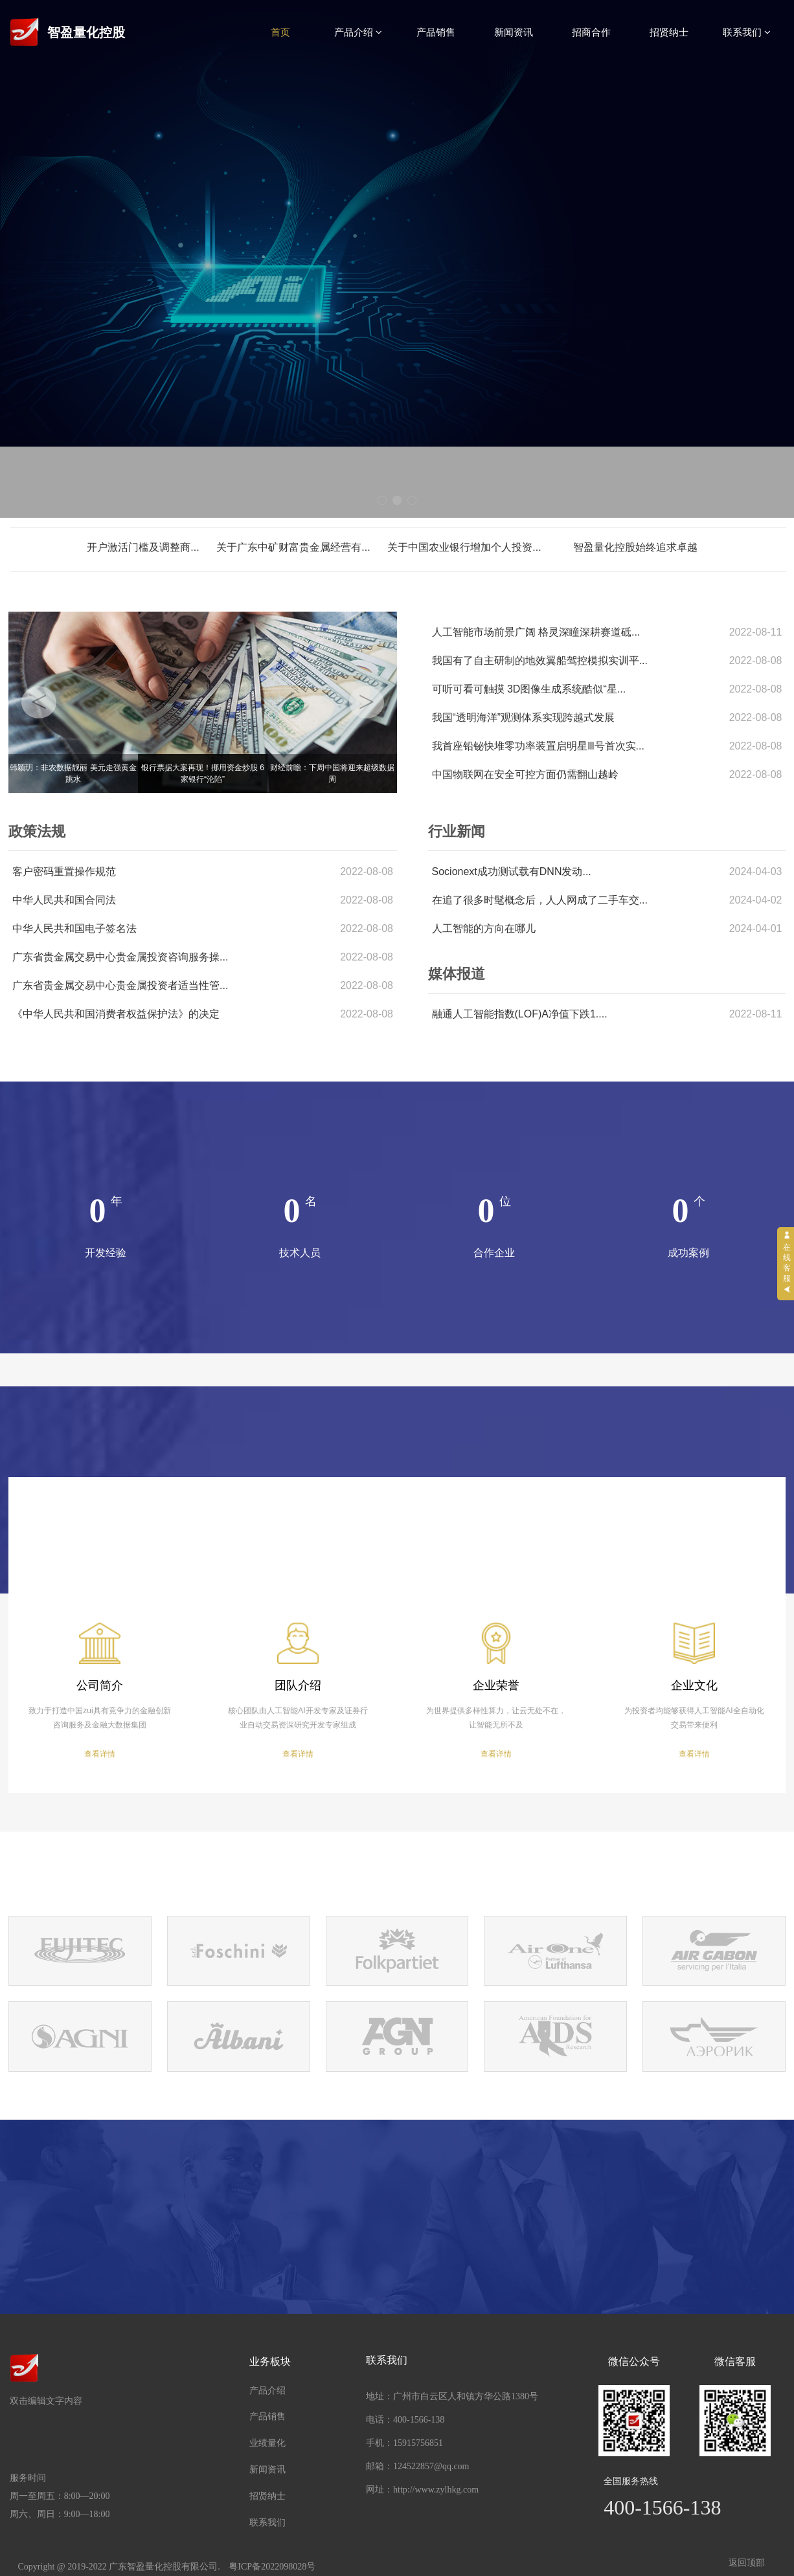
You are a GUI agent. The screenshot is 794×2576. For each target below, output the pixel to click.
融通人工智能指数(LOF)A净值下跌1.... (519, 1013)
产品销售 (435, 32)
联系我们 (747, 32)
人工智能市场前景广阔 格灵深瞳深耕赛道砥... (536, 632)
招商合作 (591, 32)
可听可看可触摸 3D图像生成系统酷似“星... (529, 688)
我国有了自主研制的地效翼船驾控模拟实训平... (540, 660)
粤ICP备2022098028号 (272, 2566)
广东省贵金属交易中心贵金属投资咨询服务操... (120, 956)
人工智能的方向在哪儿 (484, 928)
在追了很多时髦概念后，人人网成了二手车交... (540, 899)
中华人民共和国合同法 (64, 899)
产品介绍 (358, 32)
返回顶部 (747, 2563)
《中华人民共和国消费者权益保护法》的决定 (116, 1013)
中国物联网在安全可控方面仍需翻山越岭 (525, 774)
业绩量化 (267, 2443)
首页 (280, 32)
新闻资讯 (513, 32)
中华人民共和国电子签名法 (74, 928)
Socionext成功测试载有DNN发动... (511, 871)
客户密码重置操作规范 (64, 871)
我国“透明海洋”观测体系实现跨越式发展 (523, 717)
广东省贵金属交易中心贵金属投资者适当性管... (120, 985)
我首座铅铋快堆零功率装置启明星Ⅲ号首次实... (538, 745)
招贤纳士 (669, 32)
